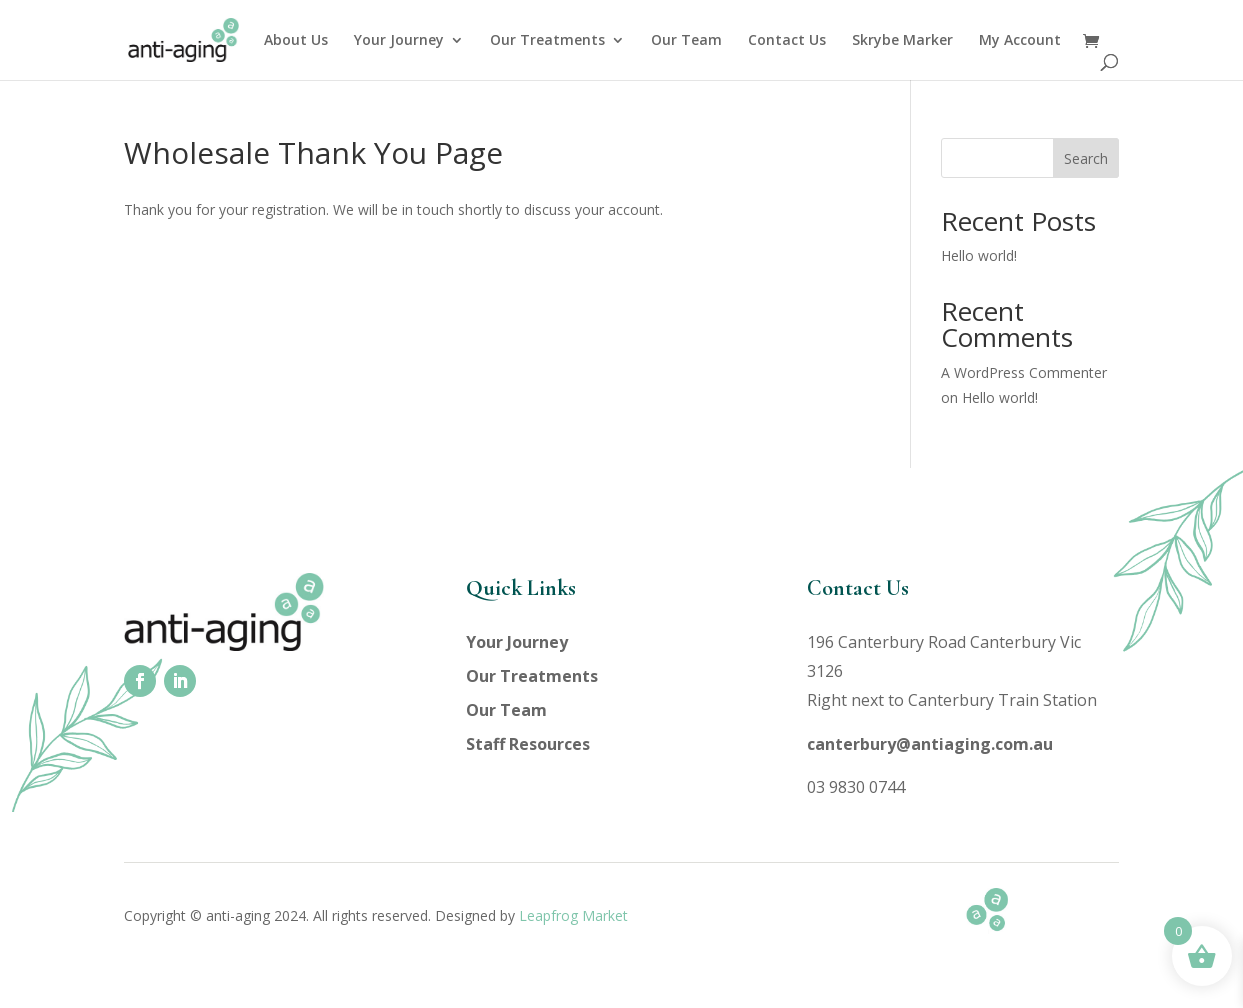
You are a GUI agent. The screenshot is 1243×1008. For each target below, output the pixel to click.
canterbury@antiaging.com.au (930, 744)
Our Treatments (547, 41)
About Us (296, 41)
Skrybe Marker (902, 41)
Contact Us (787, 41)
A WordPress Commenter (1024, 372)
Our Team (686, 41)
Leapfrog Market (573, 915)
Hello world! (979, 255)
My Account (1020, 41)
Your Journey (399, 41)
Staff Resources (528, 744)
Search (1086, 158)
